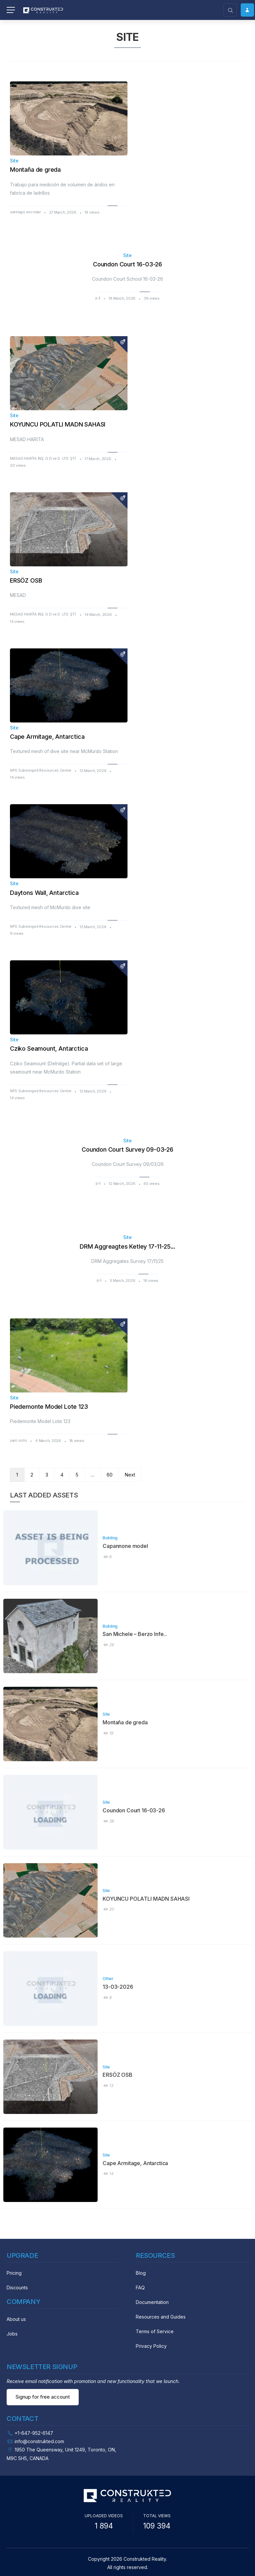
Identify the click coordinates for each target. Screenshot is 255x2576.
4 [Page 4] (61, 1475)
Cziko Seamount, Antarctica (49, 1048)
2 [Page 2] (32, 1475)
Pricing (14, 2273)
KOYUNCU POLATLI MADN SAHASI (57, 424)
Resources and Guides (161, 2317)
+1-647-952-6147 (34, 2433)
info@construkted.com (39, 2441)
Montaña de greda (35, 169)
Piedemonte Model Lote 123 (49, 1406)
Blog (141, 2273)
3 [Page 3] (46, 1475)
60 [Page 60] (110, 1475)
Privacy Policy (151, 2346)
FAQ (140, 2287)
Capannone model (125, 1546)
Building (110, 1537)
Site (14, 160)
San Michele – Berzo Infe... (135, 1634)
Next (130, 1475)
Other (108, 1978)
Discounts (17, 2287)
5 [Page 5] (77, 1475)
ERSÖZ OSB (26, 580)
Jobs (12, 2334)
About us (16, 2319)
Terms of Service (155, 2331)
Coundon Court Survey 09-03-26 (127, 1149)
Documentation (152, 2302)
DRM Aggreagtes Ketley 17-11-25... (127, 1246)
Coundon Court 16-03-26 (127, 264)
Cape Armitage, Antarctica (47, 736)
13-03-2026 (118, 1986)
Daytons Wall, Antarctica (44, 892)
